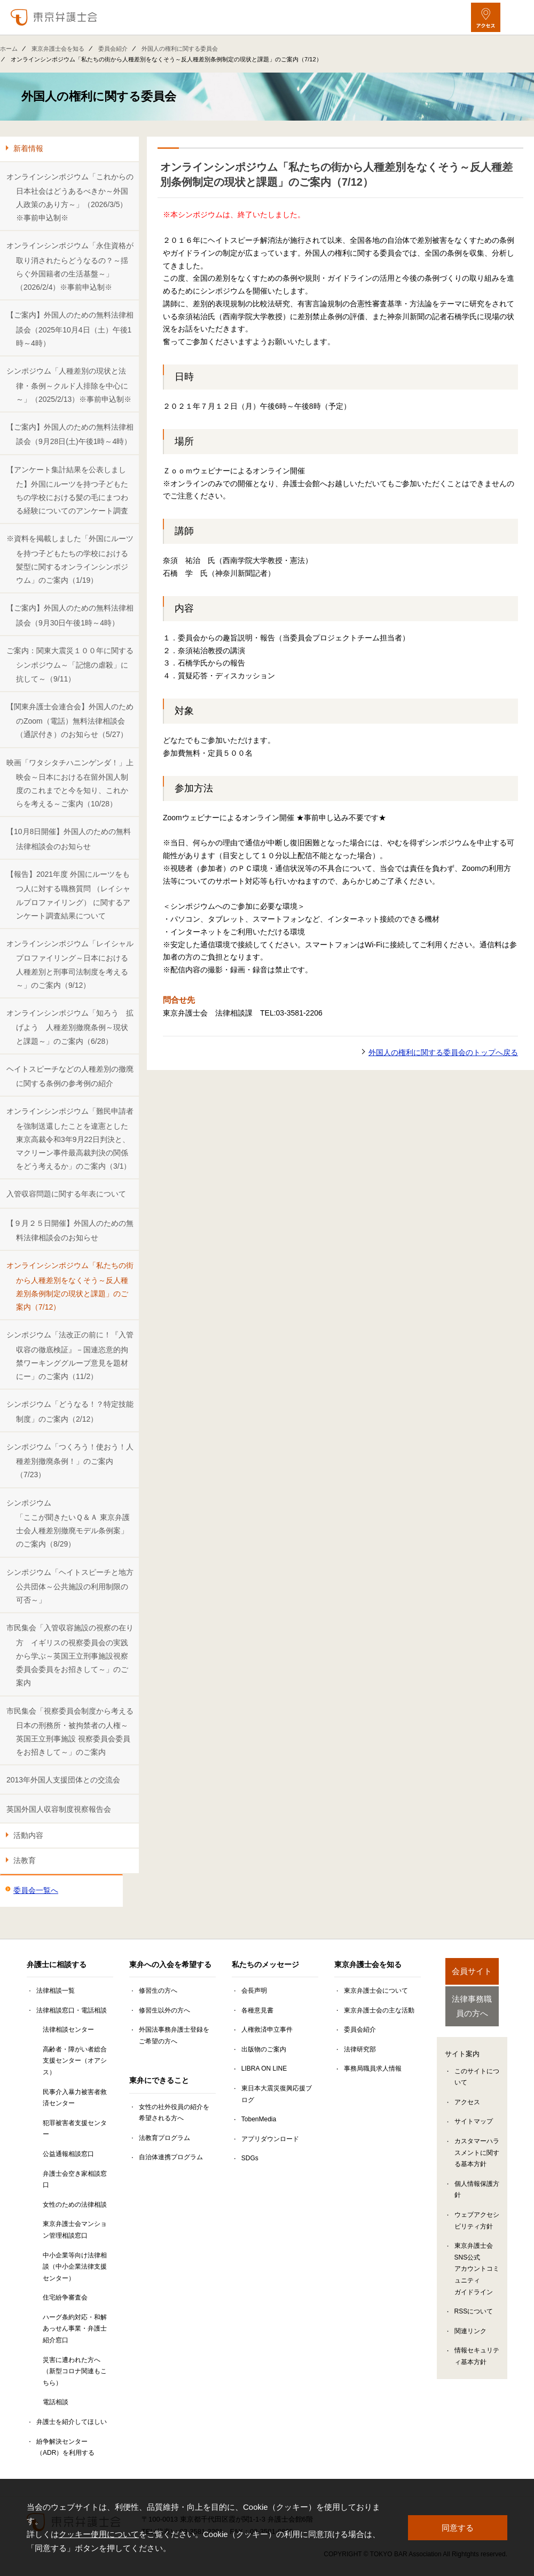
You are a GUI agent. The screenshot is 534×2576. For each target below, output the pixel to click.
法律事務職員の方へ (472, 2009)
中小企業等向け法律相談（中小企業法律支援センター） (75, 2267)
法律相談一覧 (55, 1990)
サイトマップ (473, 2125)
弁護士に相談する (57, 1964)
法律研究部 (360, 2049)
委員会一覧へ (35, 1890)
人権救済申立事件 (267, 2029)
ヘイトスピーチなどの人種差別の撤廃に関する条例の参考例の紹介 (70, 1076)
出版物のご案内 (263, 2049)
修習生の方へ (158, 1990)
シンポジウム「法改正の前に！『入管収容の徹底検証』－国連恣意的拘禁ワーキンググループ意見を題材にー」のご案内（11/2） (70, 1355)
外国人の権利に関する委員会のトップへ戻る (443, 1052)
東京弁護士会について (376, 1990)
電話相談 (55, 2402)
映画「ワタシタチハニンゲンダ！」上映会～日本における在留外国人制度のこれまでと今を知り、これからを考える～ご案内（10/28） (70, 783)
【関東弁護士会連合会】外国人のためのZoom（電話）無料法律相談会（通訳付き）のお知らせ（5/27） (70, 720)
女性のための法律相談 (75, 2204)
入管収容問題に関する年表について (66, 1194)
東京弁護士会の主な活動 (379, 2010)
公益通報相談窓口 (68, 2154)
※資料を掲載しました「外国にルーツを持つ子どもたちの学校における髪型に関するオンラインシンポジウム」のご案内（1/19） (70, 559)
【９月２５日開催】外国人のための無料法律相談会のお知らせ (70, 1230)
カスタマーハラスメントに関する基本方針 (476, 2157)
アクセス (467, 2106)
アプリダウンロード (270, 2139)
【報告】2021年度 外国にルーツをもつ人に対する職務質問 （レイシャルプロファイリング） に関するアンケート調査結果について (68, 895)
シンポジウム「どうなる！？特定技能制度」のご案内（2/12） (70, 1411)
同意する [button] (458, 2527)
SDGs (249, 2158)
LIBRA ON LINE (264, 2068)
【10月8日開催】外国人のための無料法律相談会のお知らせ (68, 838)
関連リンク (470, 2335)
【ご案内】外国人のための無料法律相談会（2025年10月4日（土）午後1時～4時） (70, 329)
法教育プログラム (164, 2138)
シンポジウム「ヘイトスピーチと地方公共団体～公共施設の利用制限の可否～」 (70, 1586)
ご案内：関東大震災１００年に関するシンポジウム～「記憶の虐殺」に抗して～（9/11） (70, 664)
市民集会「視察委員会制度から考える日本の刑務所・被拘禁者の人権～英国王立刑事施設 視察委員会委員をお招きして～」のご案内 (70, 1732)
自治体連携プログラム (171, 2157)
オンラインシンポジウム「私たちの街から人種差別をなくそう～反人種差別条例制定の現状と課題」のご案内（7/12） (70, 1286)
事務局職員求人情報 (373, 2068)
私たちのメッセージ (265, 1964)
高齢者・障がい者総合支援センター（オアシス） (75, 2061)
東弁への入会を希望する (170, 1964)
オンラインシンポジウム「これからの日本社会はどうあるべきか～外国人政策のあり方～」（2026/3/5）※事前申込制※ (70, 197)
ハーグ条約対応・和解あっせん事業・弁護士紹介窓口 (75, 2328)
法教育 (24, 1860)
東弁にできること (159, 2080)
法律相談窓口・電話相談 (71, 2010)
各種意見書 (257, 2010)
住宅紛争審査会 (65, 2297)
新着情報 (28, 148)
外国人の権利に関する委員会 (180, 48)
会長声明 (254, 1990)
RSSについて (473, 2315)
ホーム (9, 48)
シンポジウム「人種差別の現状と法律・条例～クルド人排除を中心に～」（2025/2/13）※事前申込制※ (68, 385)
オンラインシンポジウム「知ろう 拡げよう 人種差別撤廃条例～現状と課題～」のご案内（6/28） (70, 1027)
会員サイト (472, 1971)
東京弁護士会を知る (58, 48)
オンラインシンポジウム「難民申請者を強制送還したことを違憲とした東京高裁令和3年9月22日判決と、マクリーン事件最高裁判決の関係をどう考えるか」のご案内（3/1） (70, 1138)
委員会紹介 (113, 48)
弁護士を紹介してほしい (71, 2422)
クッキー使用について (99, 2534)
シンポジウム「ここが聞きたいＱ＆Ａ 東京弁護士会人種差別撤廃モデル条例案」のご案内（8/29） (68, 1524)
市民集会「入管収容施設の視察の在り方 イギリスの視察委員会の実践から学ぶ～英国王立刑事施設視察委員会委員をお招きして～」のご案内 (70, 1655)
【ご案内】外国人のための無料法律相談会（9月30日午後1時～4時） (70, 615)
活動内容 (28, 1835)
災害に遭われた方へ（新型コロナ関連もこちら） (75, 2371)
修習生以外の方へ (164, 2010)
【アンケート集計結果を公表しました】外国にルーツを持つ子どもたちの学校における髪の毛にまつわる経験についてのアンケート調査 (67, 490)
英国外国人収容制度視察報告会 (58, 1809)
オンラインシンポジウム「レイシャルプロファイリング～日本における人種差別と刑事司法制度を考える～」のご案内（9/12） (70, 964)
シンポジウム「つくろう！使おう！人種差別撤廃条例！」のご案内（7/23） (70, 1460)
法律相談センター (68, 2029)
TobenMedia (258, 2119)
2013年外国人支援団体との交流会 (63, 1780)
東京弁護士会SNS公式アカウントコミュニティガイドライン (476, 2273)
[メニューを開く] (516, 17)
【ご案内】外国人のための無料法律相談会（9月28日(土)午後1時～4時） (70, 434)
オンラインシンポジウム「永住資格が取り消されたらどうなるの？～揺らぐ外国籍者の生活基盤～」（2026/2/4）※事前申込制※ (70, 266)
